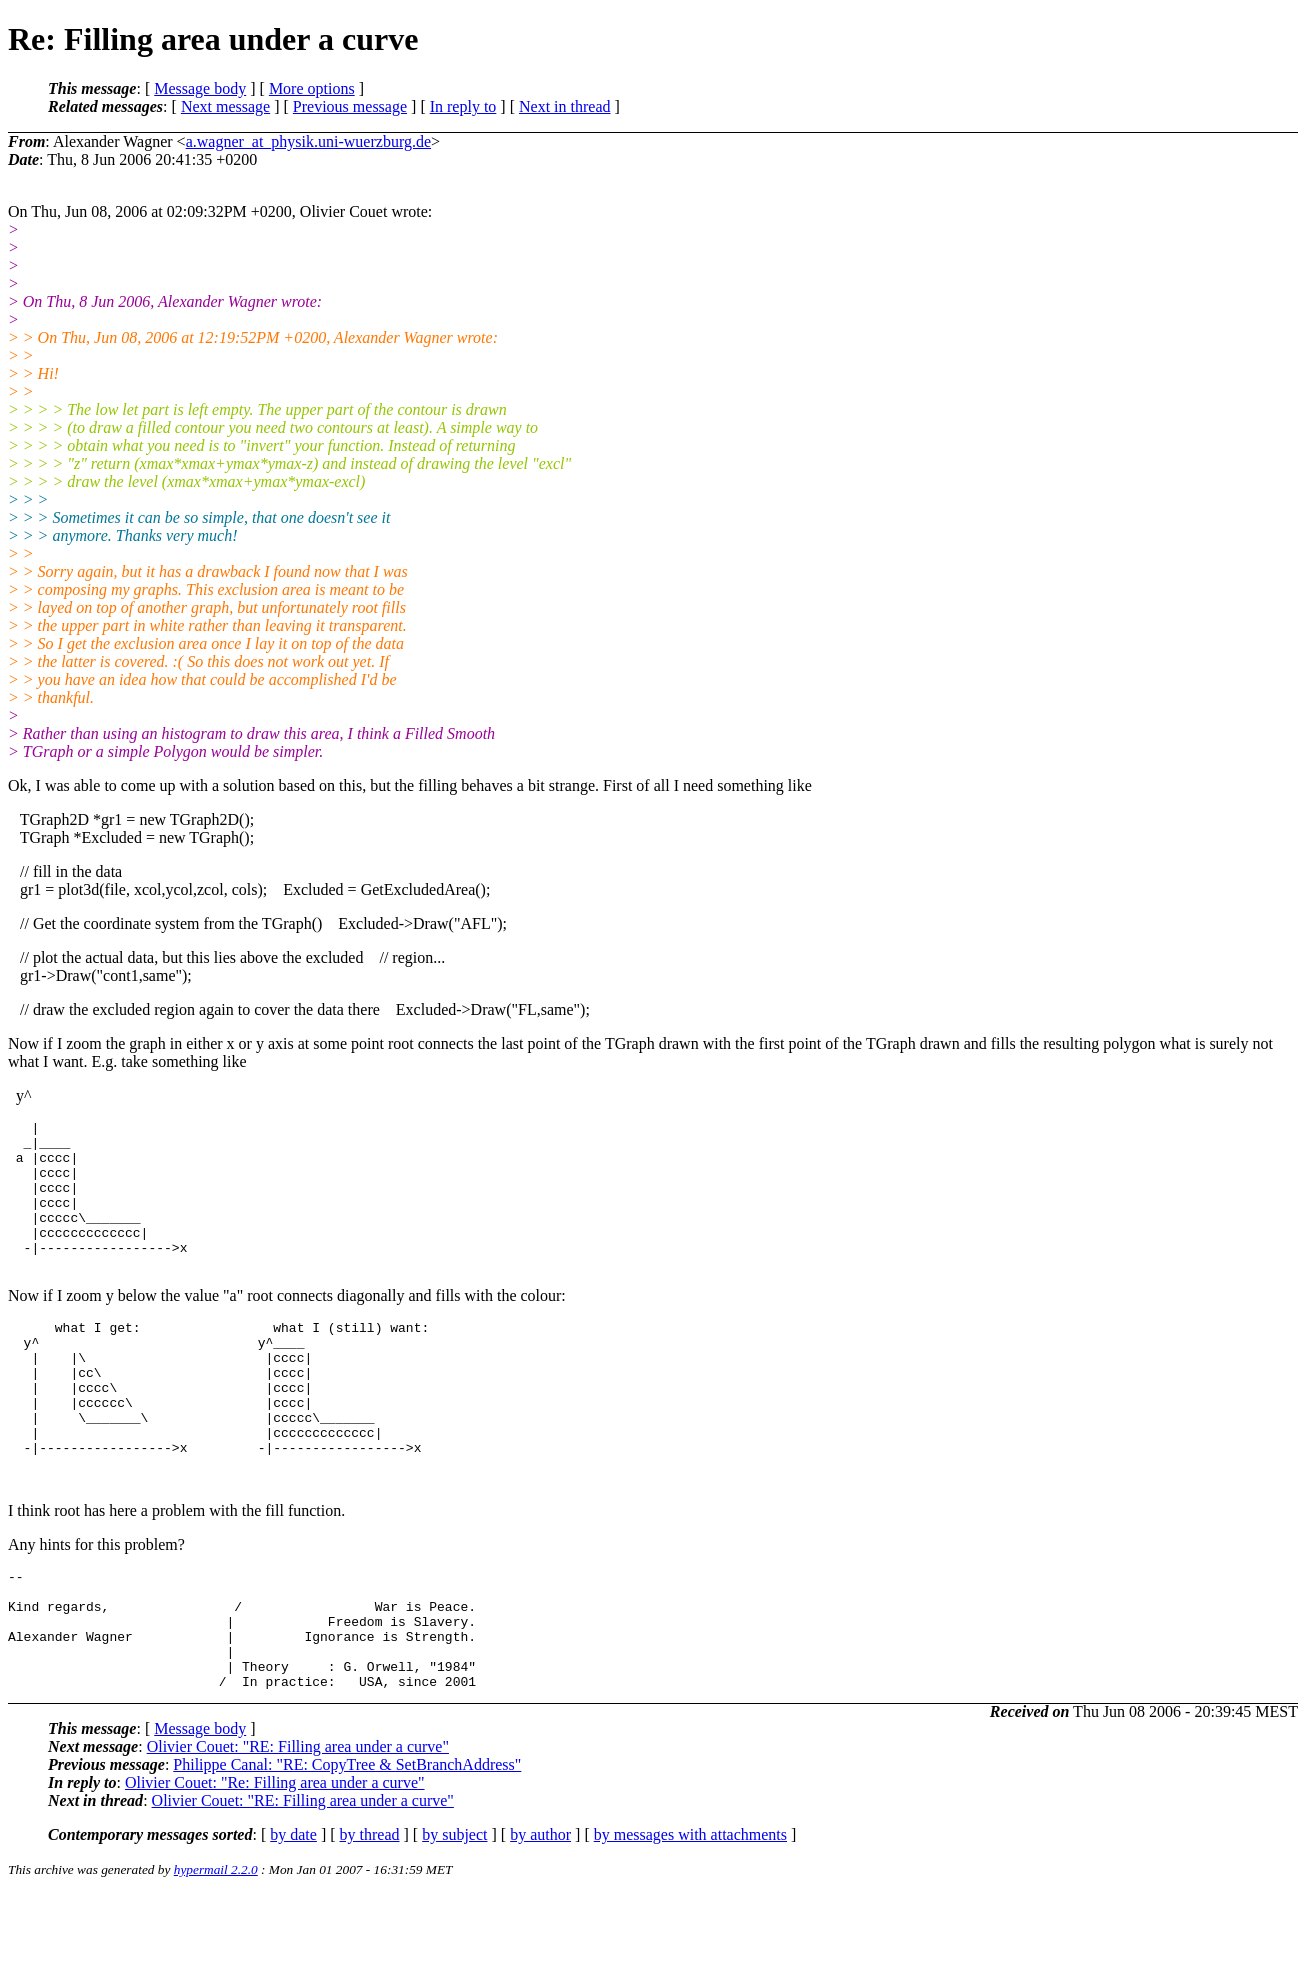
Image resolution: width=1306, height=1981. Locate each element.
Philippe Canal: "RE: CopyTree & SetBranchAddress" (347, 1851)
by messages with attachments (690, 1921)
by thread (370, 1921)
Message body (200, 88)
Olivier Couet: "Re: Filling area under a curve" (275, 1869)
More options (312, 88)
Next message (225, 106)
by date (293, 1921)
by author (540, 1921)
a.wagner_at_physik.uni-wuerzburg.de (308, 141)
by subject (454, 1921)
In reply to (463, 106)
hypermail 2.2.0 (216, 1956)
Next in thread (565, 106)
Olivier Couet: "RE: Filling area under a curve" (298, 1833)
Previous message (350, 106)
